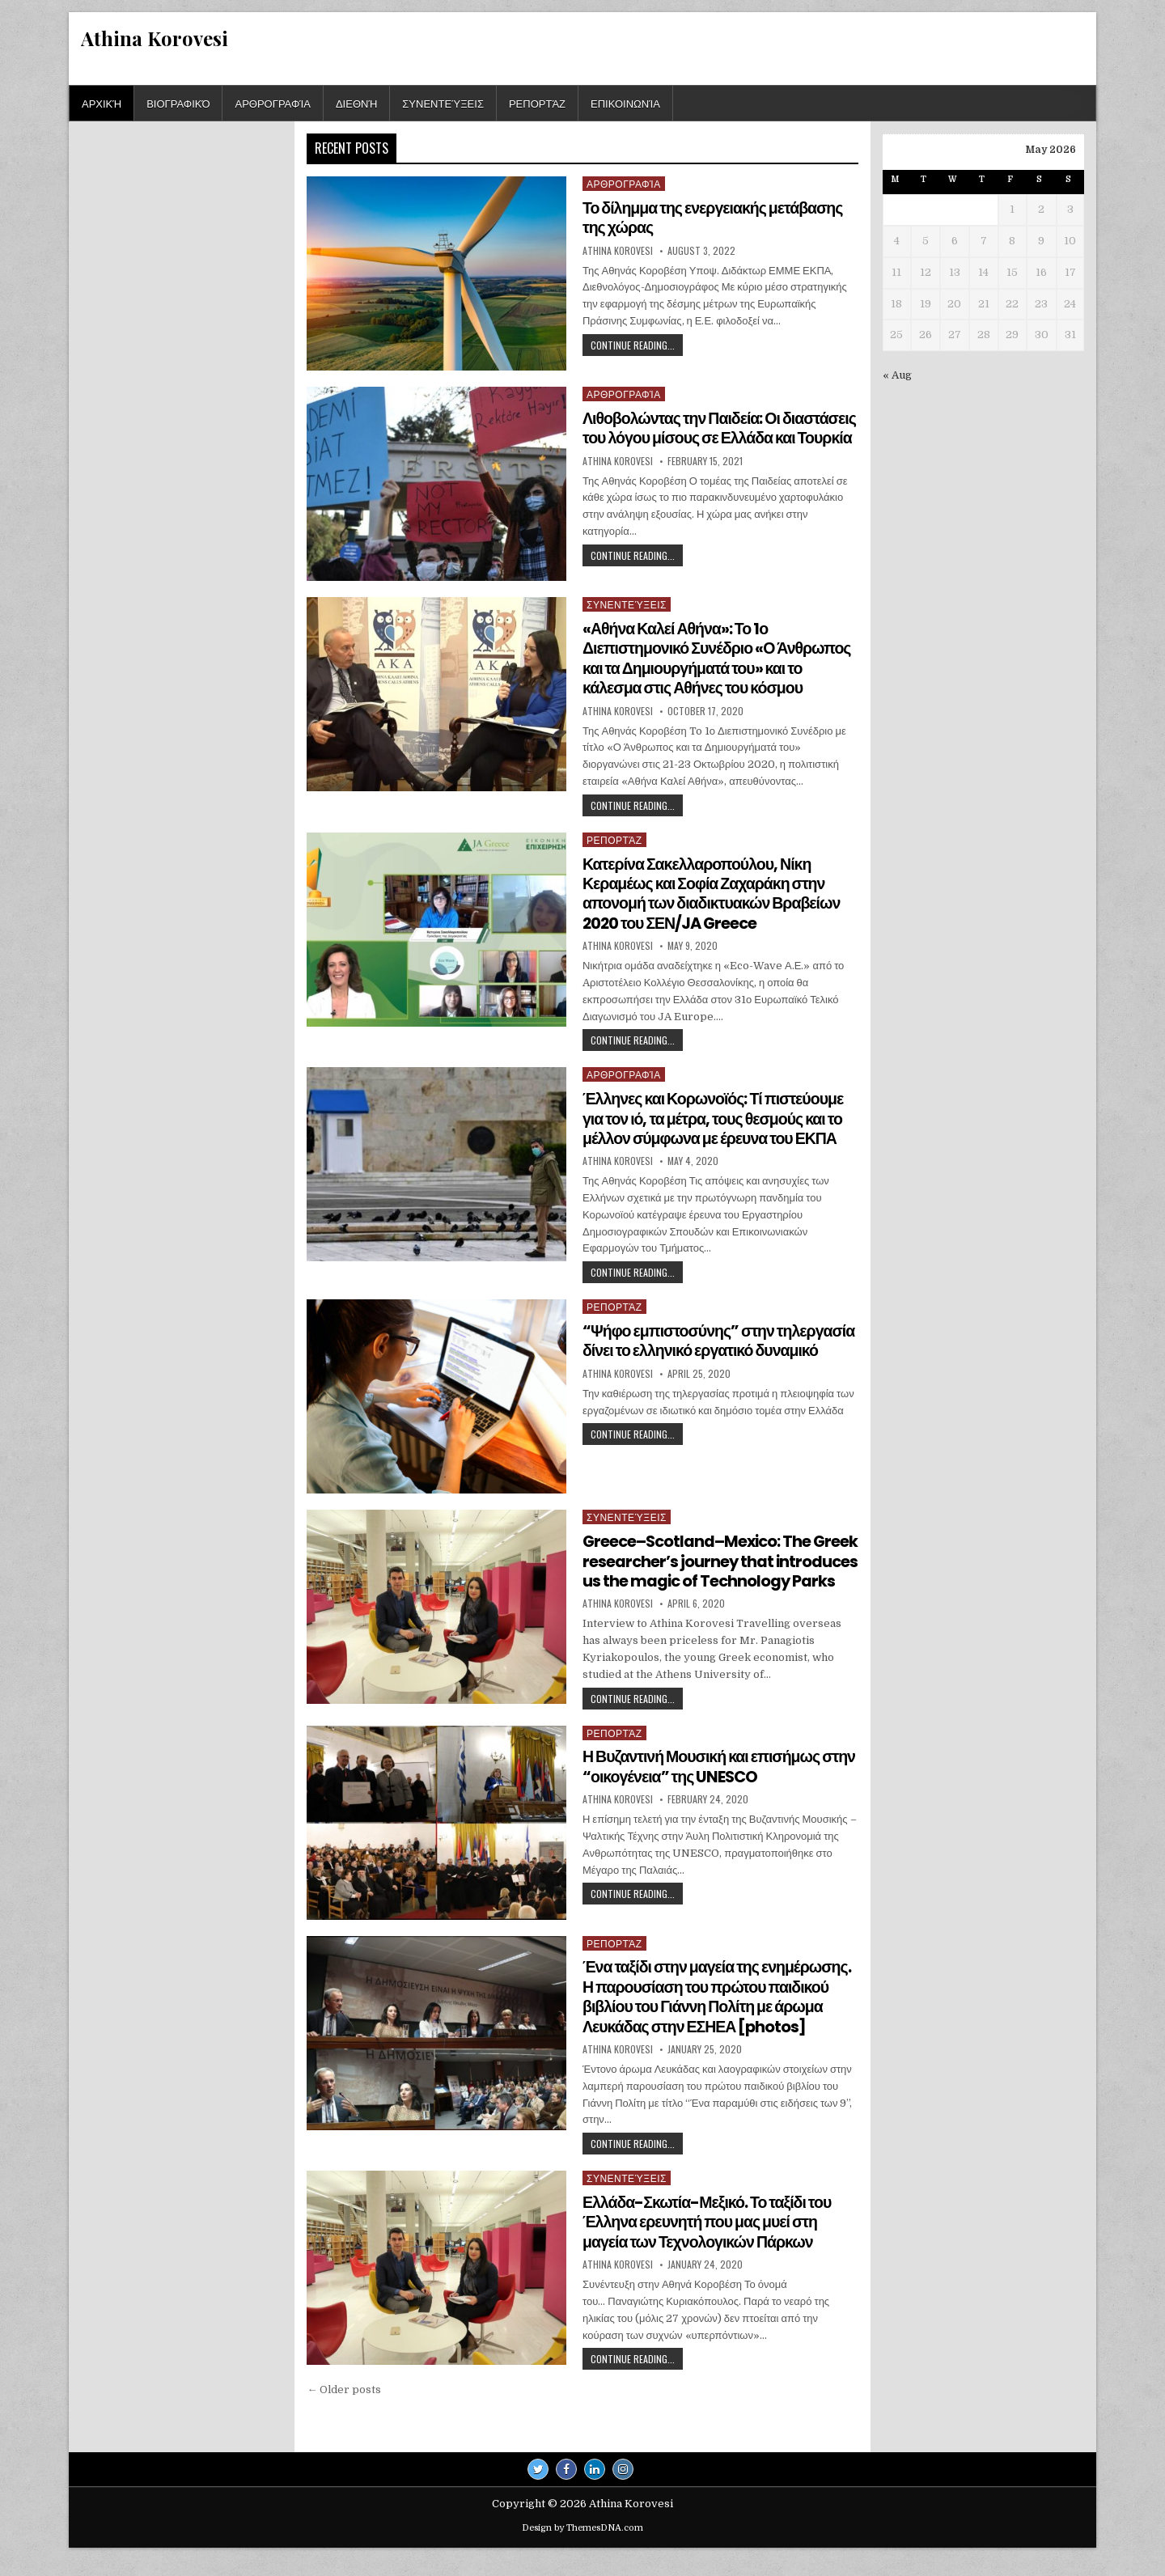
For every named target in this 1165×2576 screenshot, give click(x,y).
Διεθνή (356, 103)
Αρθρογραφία (272, 103)
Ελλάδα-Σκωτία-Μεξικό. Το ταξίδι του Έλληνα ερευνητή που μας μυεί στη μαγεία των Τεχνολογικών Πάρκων (709, 2239)
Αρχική (101, 103)
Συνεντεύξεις (443, 103)
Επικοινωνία (625, 103)
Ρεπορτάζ (537, 103)
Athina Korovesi (154, 38)
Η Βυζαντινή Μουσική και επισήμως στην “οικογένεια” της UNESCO (704, 1786)
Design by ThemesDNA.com (582, 2545)
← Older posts (344, 2406)
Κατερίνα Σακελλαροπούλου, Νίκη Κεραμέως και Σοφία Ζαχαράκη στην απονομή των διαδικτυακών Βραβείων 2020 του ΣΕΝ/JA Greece (714, 895)
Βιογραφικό (178, 103)
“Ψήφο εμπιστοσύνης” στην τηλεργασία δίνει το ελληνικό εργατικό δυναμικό (711, 1351)
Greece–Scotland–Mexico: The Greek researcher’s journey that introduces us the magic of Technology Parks (702, 1571)
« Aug (897, 375)
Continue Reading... (637, 346)
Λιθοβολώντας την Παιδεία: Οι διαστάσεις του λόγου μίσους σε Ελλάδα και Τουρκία (719, 437)
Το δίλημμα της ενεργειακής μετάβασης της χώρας (715, 218)
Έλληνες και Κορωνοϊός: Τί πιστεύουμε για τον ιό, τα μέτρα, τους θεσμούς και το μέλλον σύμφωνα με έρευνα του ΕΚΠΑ (716, 1119)
